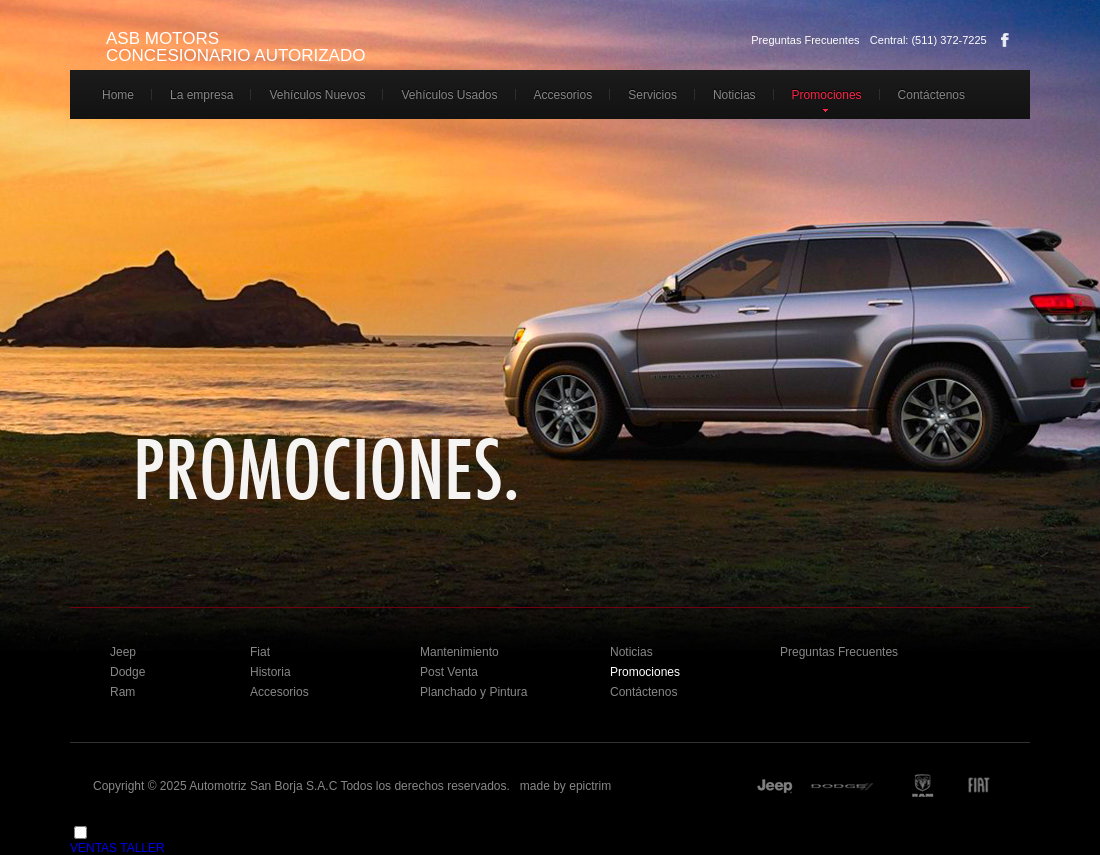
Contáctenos (931, 95)
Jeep (123, 652)
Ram (122, 692)
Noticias (734, 95)
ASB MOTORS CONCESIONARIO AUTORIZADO (235, 47)
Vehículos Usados (449, 95)
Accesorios (563, 95)
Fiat (260, 652)
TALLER (142, 848)
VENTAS (93, 848)
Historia (270, 672)
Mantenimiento (459, 652)
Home (118, 95)
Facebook (1005, 40)
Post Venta (449, 672)
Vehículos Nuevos (317, 95)
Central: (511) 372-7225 (928, 40)
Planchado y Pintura (473, 692)
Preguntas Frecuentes (805, 40)
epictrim (590, 786)
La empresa (201, 95)
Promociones (827, 95)
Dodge (127, 672)
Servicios (652, 95)
